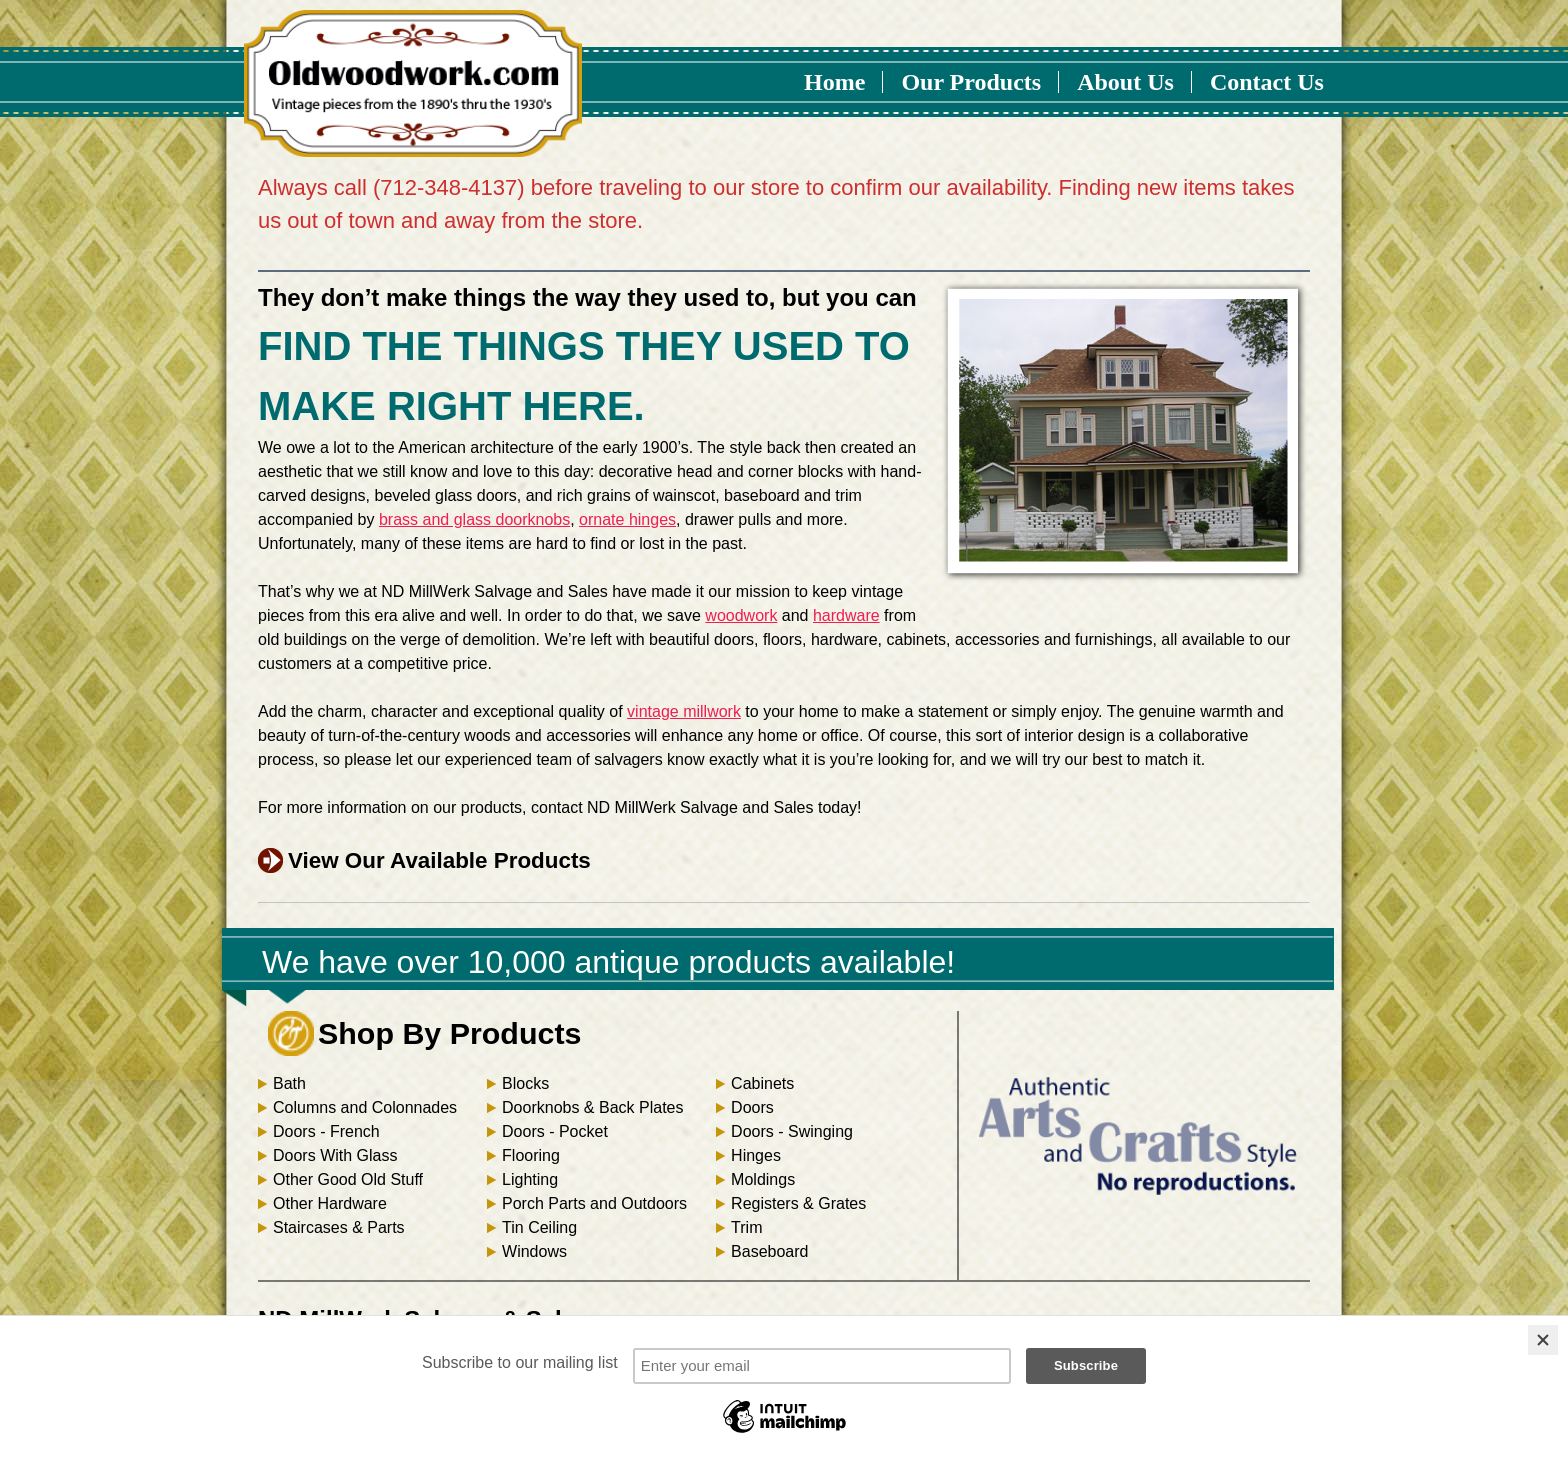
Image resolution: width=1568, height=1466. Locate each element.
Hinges (756, 1155)
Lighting (530, 1179)
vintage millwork (684, 711)
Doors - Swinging (792, 1131)
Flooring (531, 1155)
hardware (846, 615)
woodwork (741, 615)
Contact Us (1267, 82)
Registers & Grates (798, 1203)
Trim (746, 1227)
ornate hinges (627, 519)
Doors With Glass (335, 1155)
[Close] (1543, 1340)
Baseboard (769, 1251)
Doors (752, 1107)
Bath (289, 1083)
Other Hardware (330, 1203)
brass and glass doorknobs (474, 519)
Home (834, 82)
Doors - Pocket (555, 1131)
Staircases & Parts (339, 1227)
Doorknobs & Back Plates (592, 1107)
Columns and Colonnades (365, 1107)
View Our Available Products (439, 860)
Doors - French (326, 1131)
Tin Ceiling (539, 1227)
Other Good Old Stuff (348, 1179)
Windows (534, 1251)
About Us (1125, 82)
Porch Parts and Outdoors (594, 1203)
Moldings (763, 1179)
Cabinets (762, 1083)
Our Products (971, 82)
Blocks (525, 1083)
